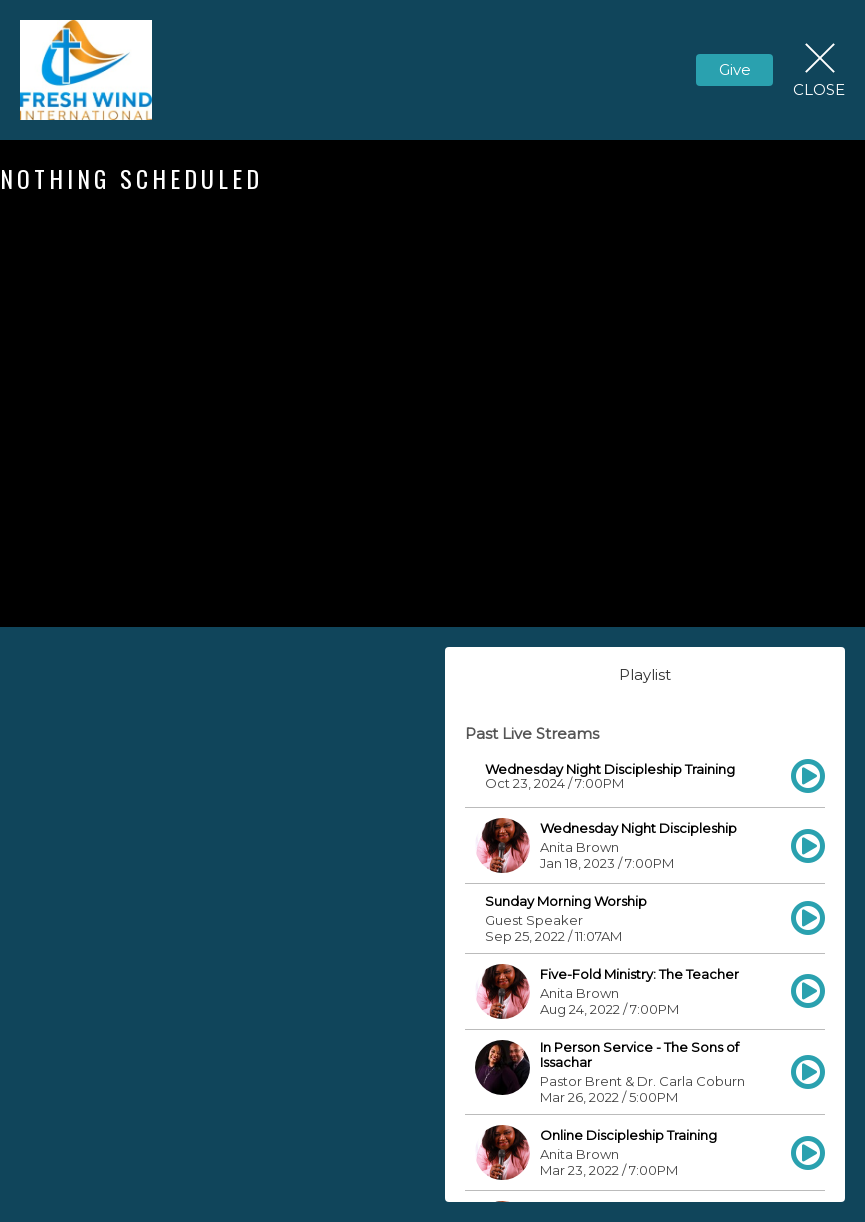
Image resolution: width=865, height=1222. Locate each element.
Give (735, 69)
